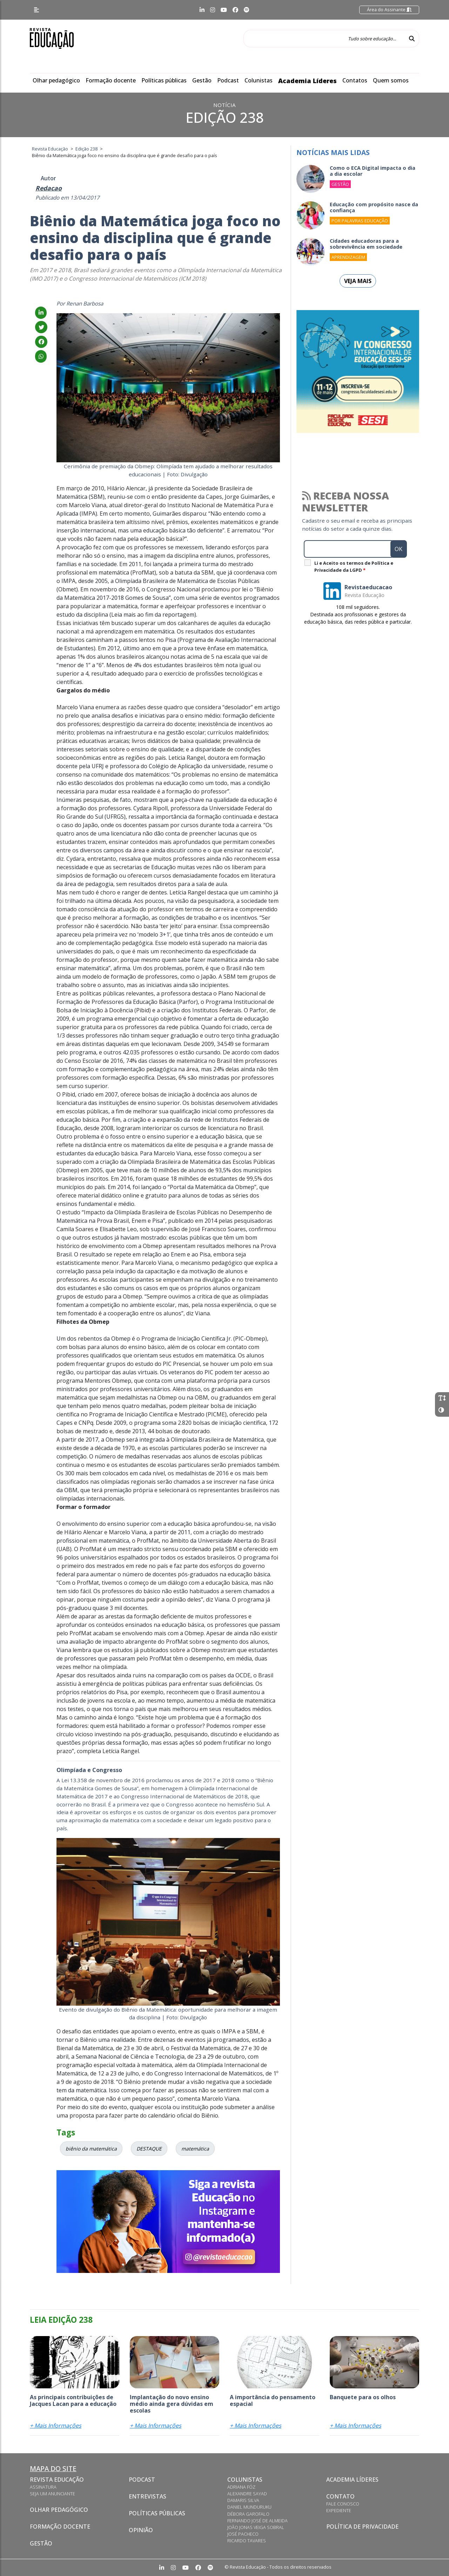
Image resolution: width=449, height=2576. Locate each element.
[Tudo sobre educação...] (324, 38)
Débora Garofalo (248, 2514)
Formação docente (111, 80)
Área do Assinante (389, 9)
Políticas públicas (164, 80)
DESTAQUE (149, 2148)
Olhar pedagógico (56, 80)
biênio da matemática (91, 2148)
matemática (195, 2148)
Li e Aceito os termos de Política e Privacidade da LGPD (353, 566)
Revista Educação (57, 2479)
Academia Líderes (307, 80)
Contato (340, 2496)
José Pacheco (243, 2534)
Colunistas (258, 80)
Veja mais (357, 281)
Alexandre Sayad (247, 2493)
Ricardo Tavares (246, 2540)
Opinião (141, 2530)
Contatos (354, 80)
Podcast (228, 80)
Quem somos (391, 80)
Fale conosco (342, 2504)
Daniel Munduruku (249, 2507)
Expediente (338, 2510)
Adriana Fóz (241, 2487)
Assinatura (43, 2487)
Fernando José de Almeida (257, 2520)
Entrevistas (147, 2496)
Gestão (202, 80)
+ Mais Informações (55, 2425)
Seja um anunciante (52, 2493)
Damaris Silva (243, 2500)
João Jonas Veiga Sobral (255, 2527)
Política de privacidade (362, 2526)
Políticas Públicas (157, 2513)
